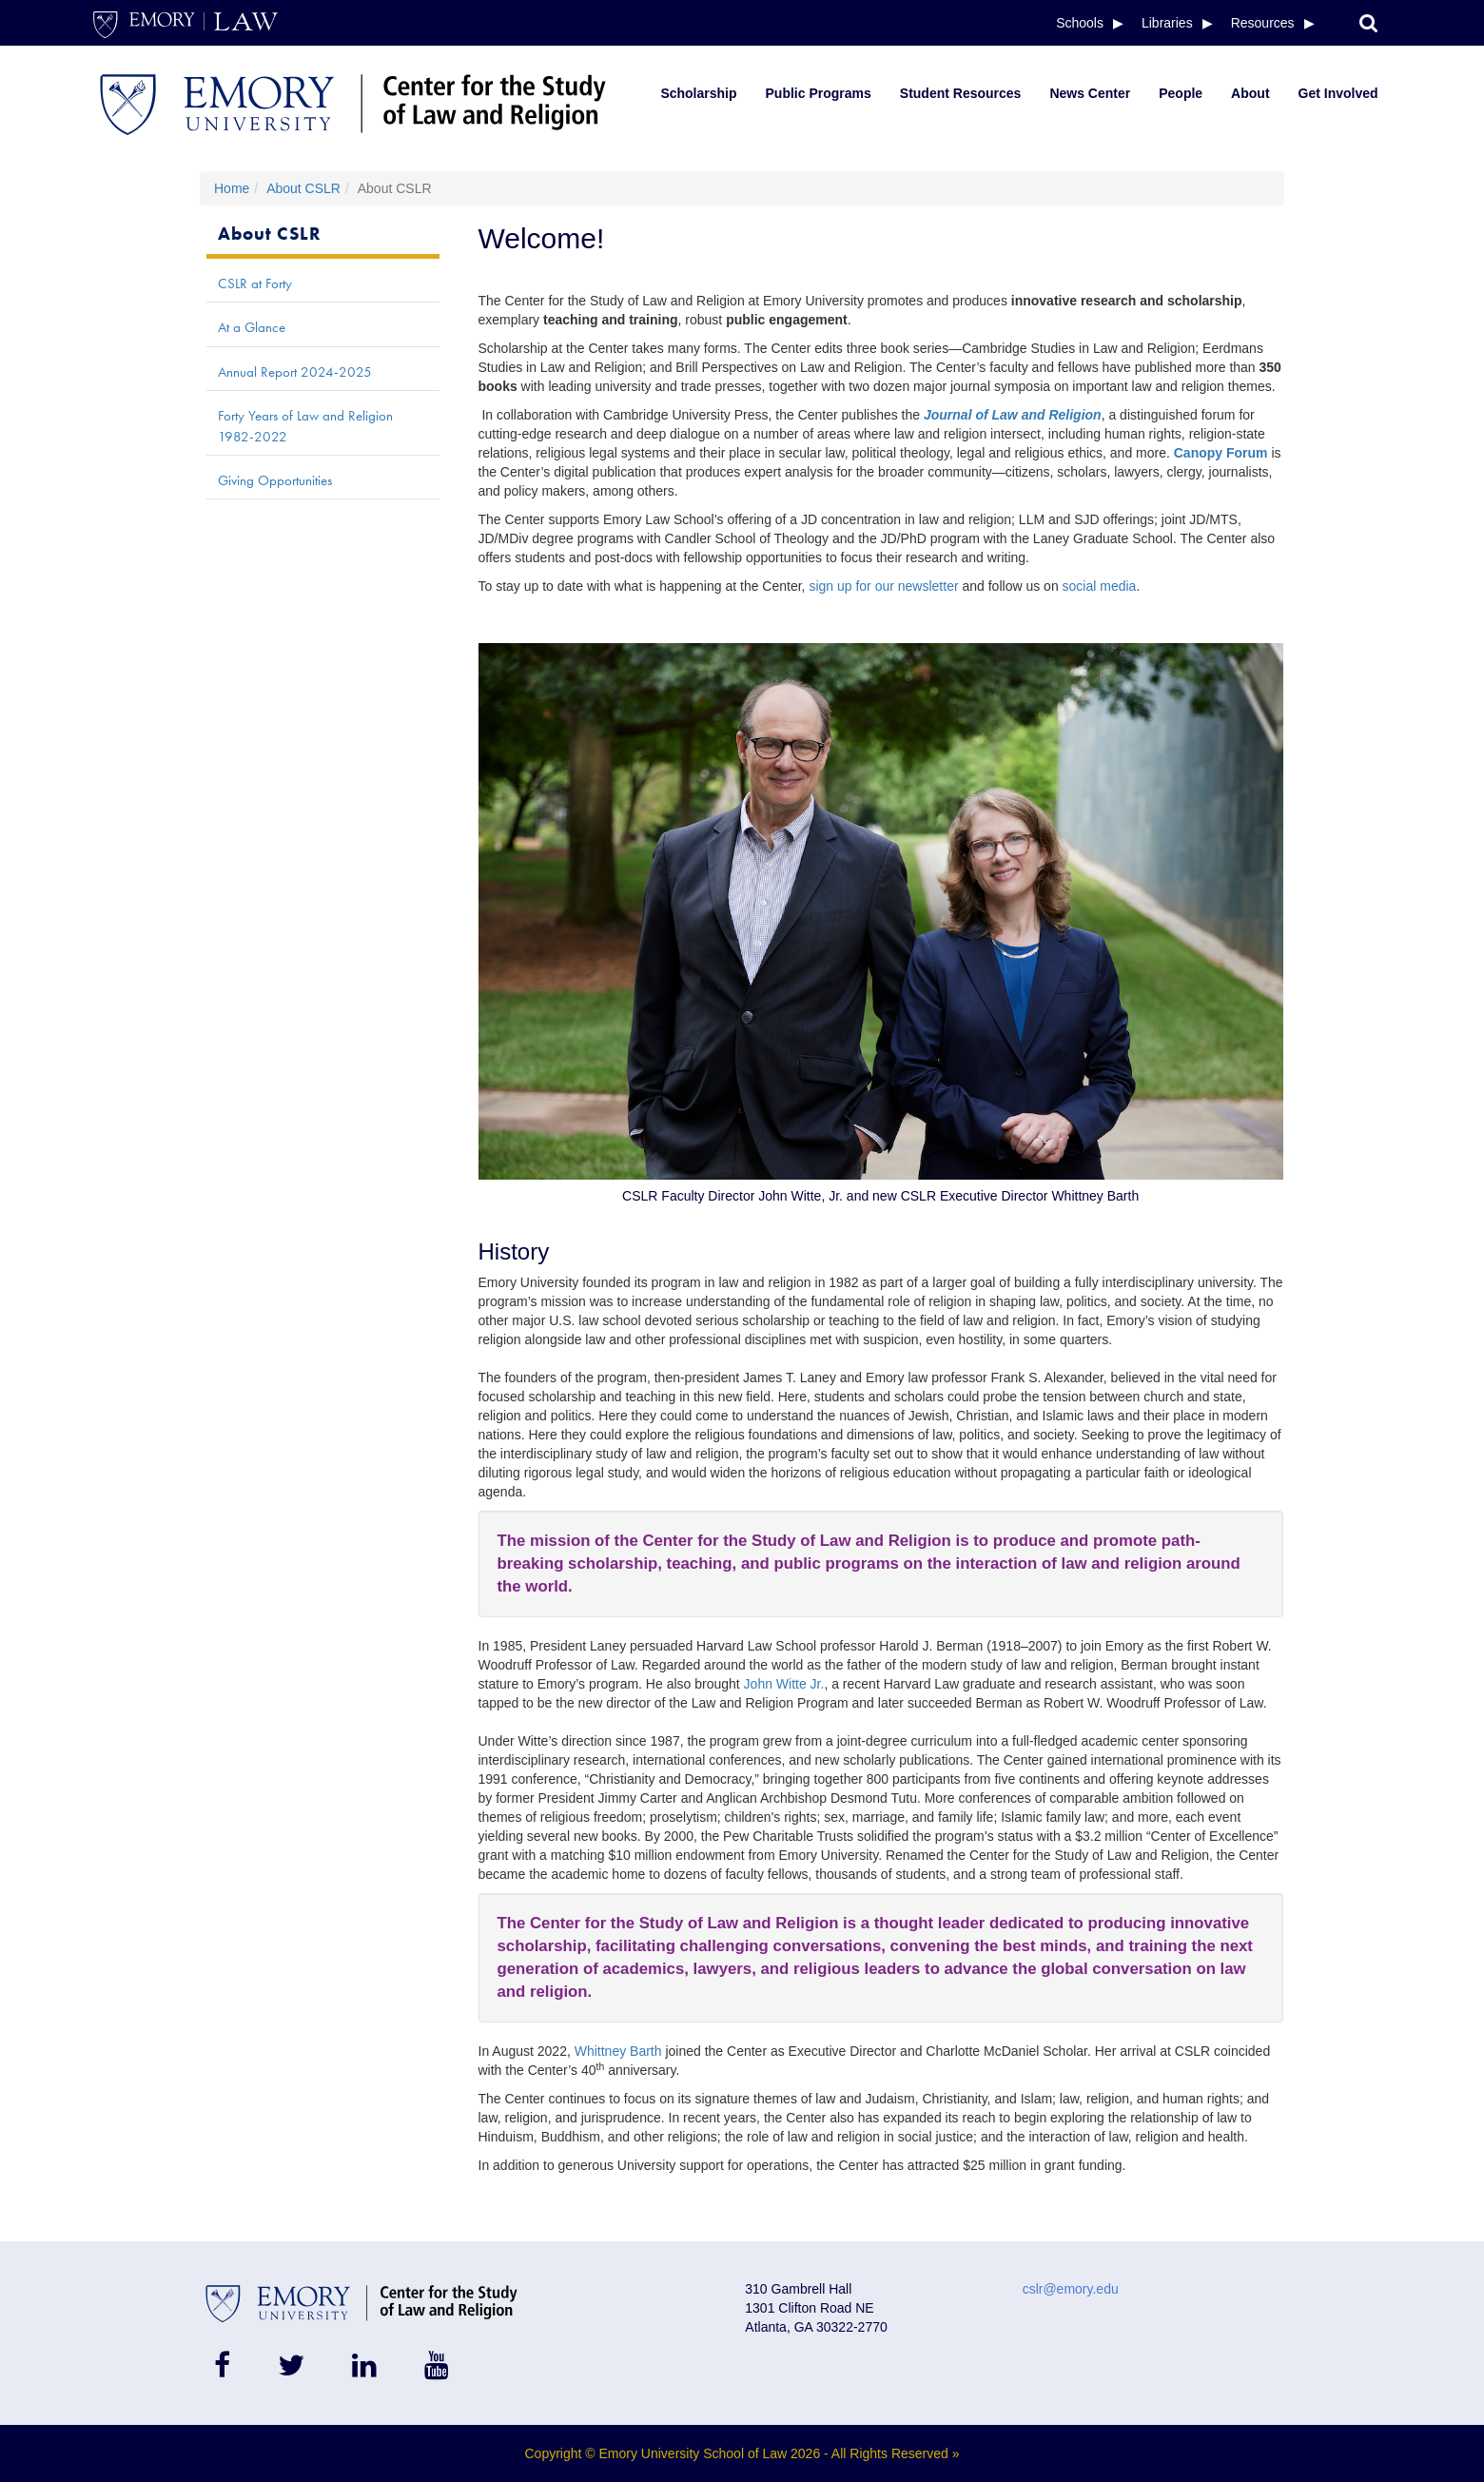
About (1250, 93)
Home (231, 188)
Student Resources (961, 93)
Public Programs (818, 93)
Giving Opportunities (275, 480)
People (1180, 93)
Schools (1079, 22)
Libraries (1167, 22)
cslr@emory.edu (1071, 2288)
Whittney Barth (618, 2051)
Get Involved (1338, 93)
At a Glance (251, 327)
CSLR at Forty (255, 283)
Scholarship (698, 93)
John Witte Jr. (784, 1683)
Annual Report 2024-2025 (295, 371)
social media (1100, 586)
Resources (1263, 22)
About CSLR (303, 188)
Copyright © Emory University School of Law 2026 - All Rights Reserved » (742, 2453)
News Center (1089, 93)
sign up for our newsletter (883, 586)
